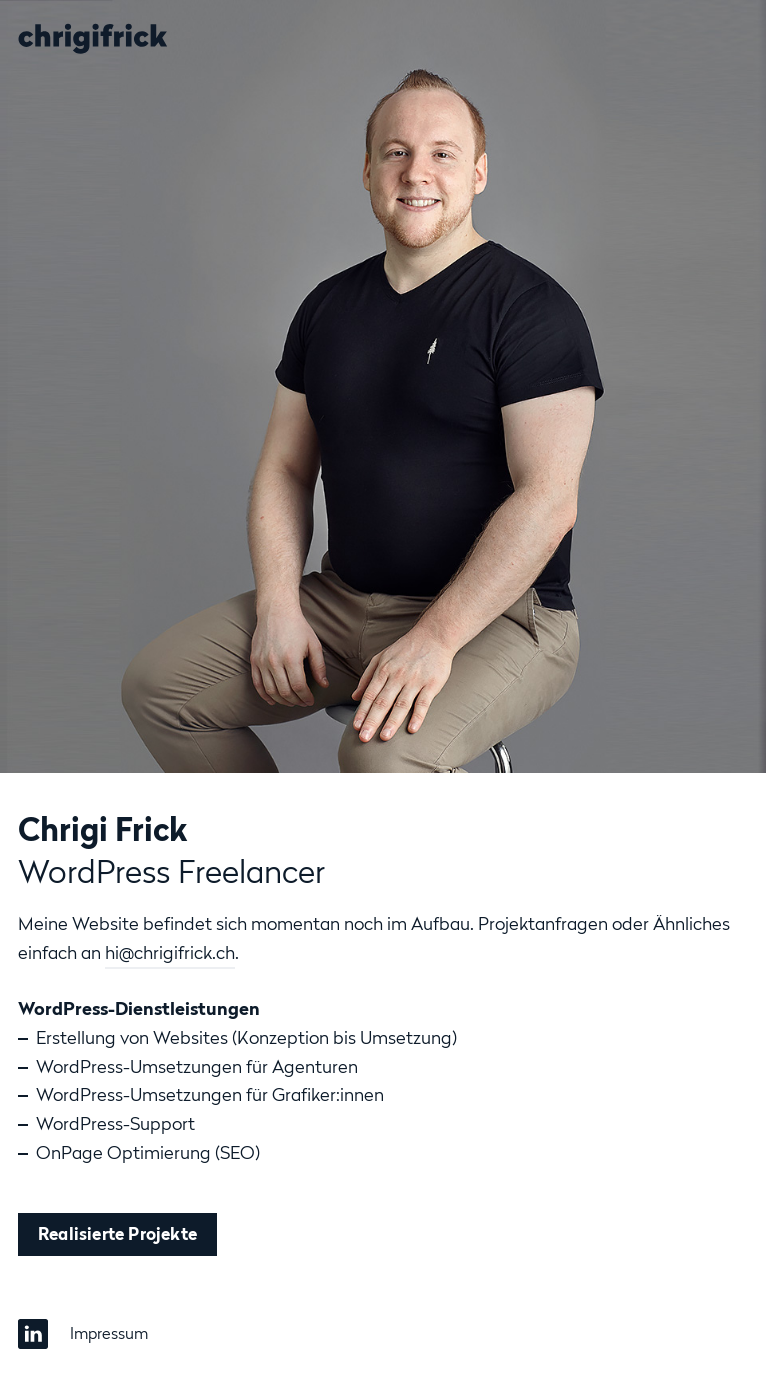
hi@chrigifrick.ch (170, 952)
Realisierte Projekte (117, 1234)
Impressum (109, 1333)
